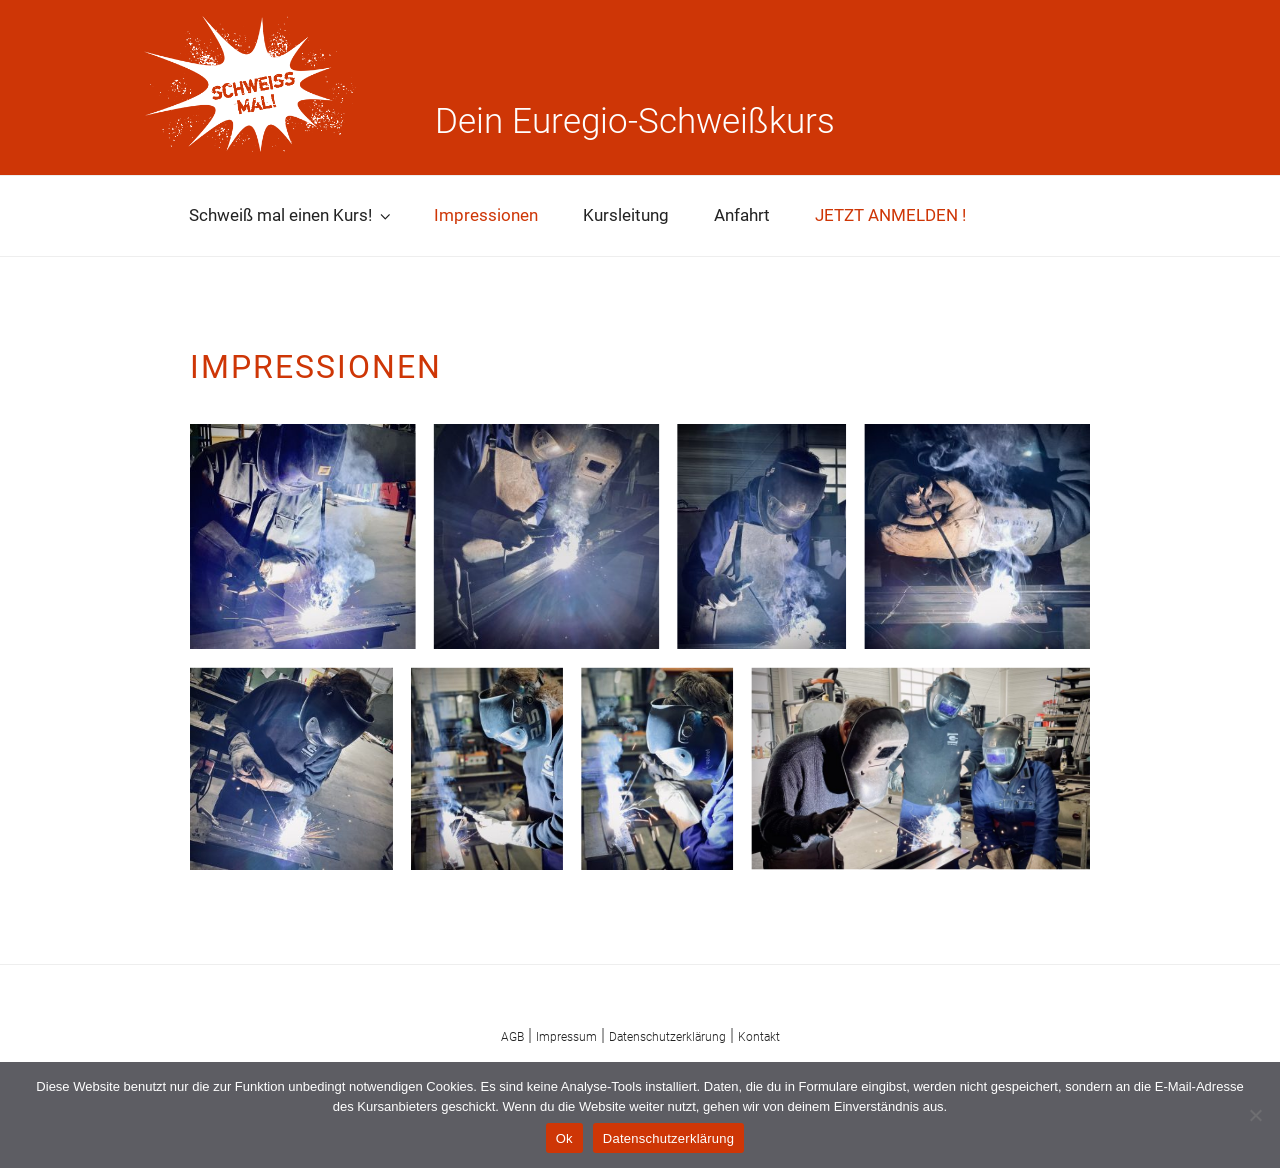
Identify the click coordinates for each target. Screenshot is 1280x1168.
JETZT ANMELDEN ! (890, 215)
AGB (512, 1037)
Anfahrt (742, 215)
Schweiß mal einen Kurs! (291, 215)
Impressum (566, 1037)
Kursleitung (626, 215)
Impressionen (486, 215)
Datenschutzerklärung (667, 1037)
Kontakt (759, 1037)
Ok (564, 1138)
